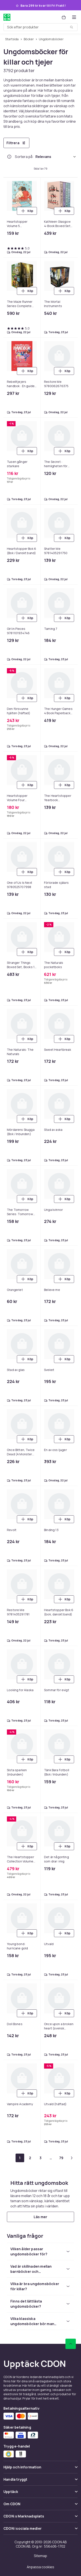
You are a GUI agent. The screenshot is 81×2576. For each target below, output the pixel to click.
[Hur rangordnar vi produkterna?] (9, 157)
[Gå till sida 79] (61, 2158)
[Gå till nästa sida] (71, 2158)
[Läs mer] (40, 2217)
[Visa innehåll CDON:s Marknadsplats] (40, 2518)
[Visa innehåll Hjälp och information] (40, 2469)
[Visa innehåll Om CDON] (40, 2505)
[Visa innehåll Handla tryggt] (40, 2481)
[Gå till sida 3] (40, 2158)
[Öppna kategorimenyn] (74, 17)
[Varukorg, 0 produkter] (64, 17)
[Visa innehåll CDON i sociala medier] (40, 2530)
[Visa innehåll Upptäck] (40, 2493)
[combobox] (40, 27)
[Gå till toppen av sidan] (70, 2344)
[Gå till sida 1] (20, 2158)
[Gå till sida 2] (30, 2158)
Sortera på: (24, 156)
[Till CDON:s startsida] (6, 17)
